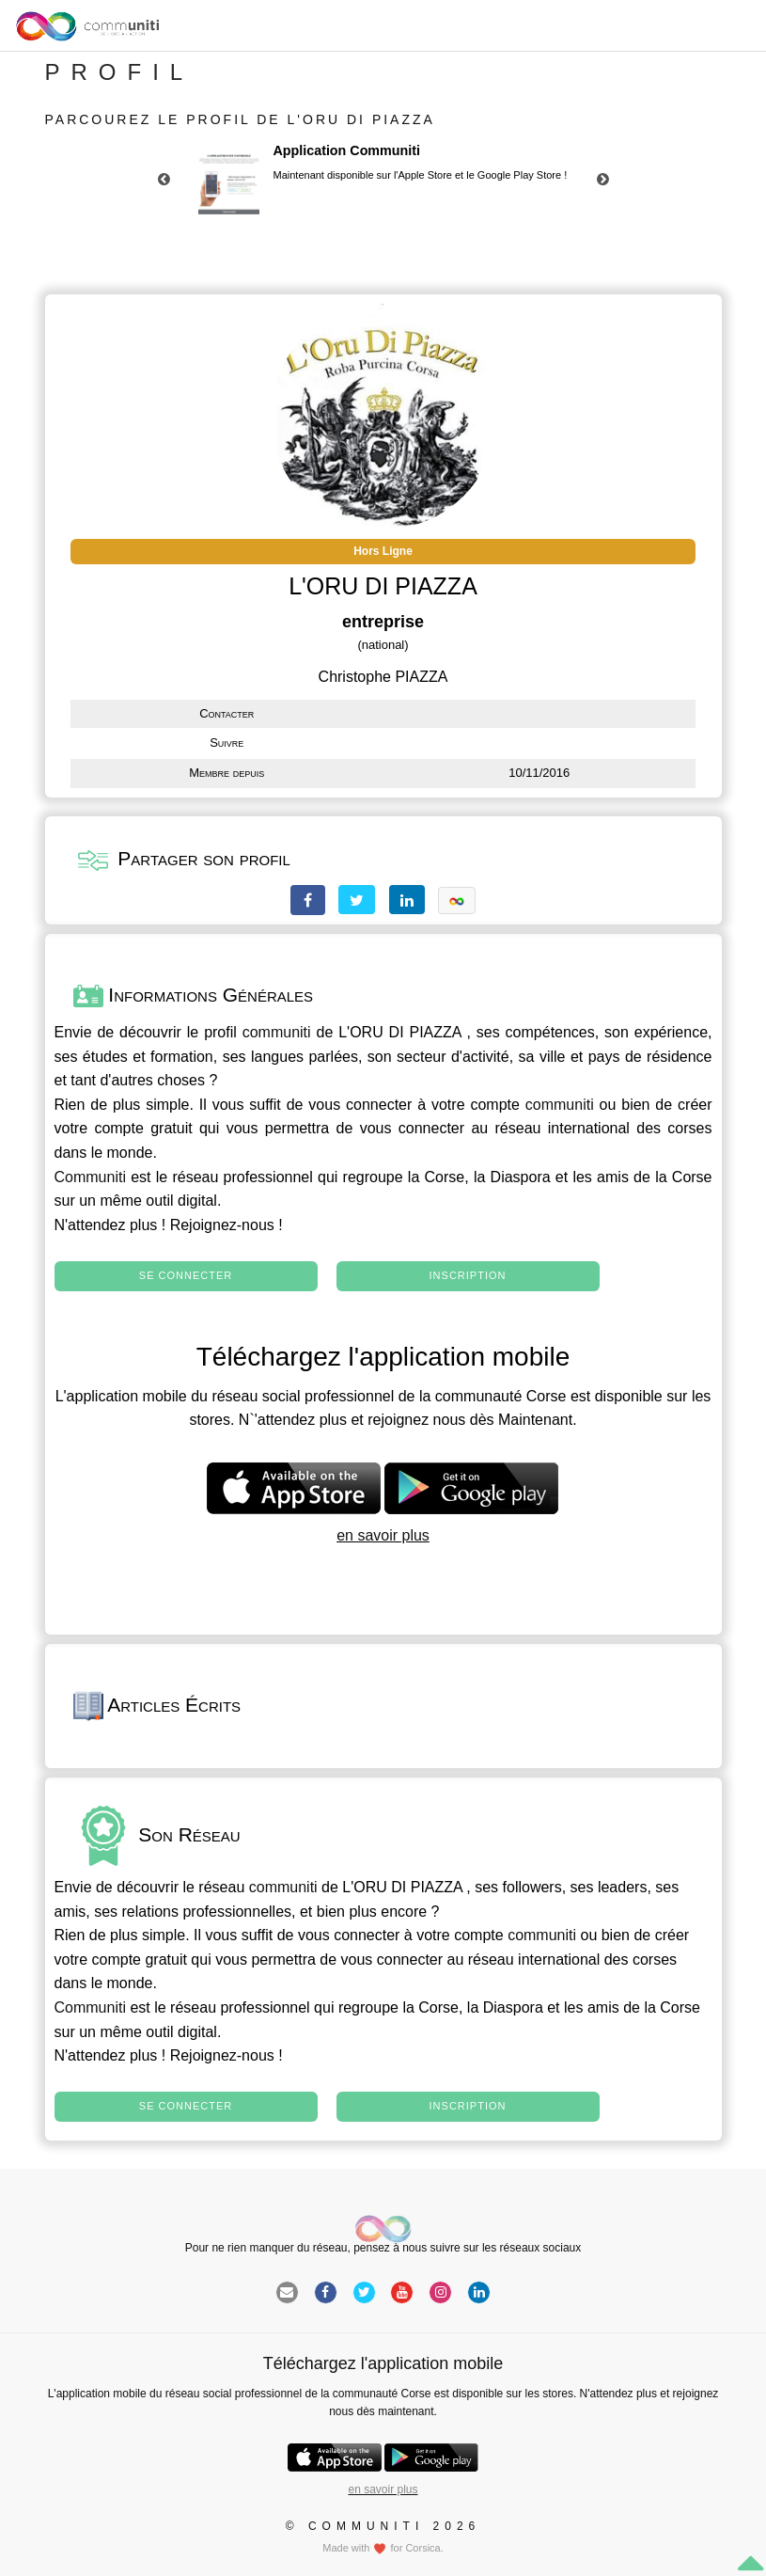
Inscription (468, 1275)
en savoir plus (383, 1535)
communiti (276, 1032)
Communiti (90, 1177)
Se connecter (185, 1275)
